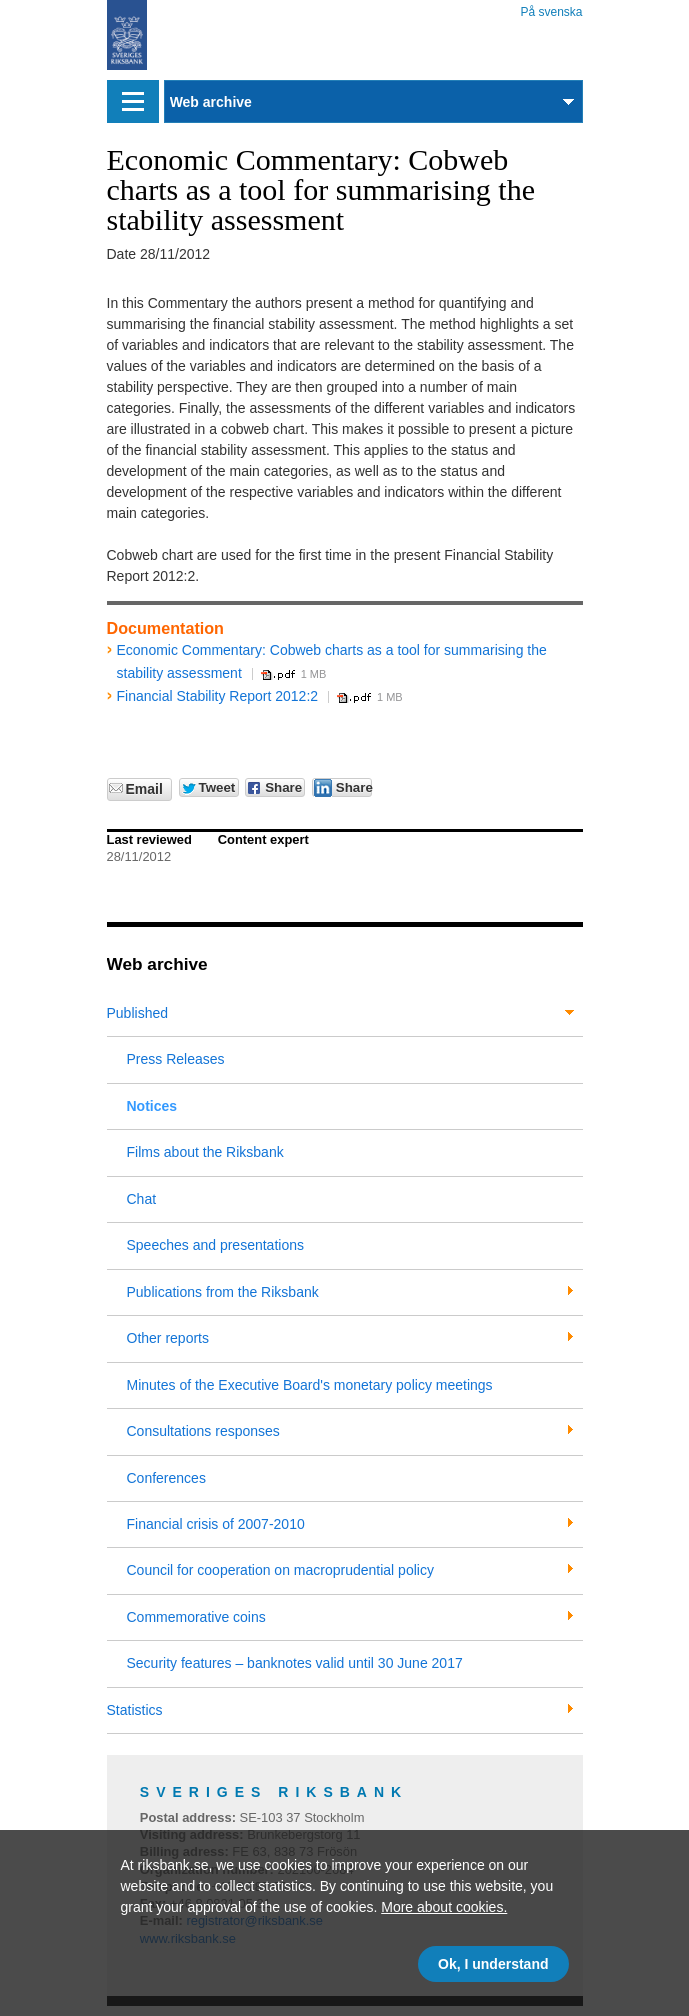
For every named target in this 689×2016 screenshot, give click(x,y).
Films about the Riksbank (205, 1152)
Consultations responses (203, 1431)
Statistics (135, 1710)
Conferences (166, 1478)
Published (138, 1013)
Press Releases (176, 1059)
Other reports (168, 1338)
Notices (152, 1106)
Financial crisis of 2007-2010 (216, 1524)
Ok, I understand (493, 1964)
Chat (142, 1199)
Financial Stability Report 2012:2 (218, 696)
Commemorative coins (196, 1617)
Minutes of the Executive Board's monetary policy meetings (310, 1385)
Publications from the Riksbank (223, 1292)
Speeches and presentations (215, 1245)
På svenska (551, 8)
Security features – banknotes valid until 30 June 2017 (295, 1663)
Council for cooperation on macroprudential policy (280, 1570)
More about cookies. (444, 1907)
